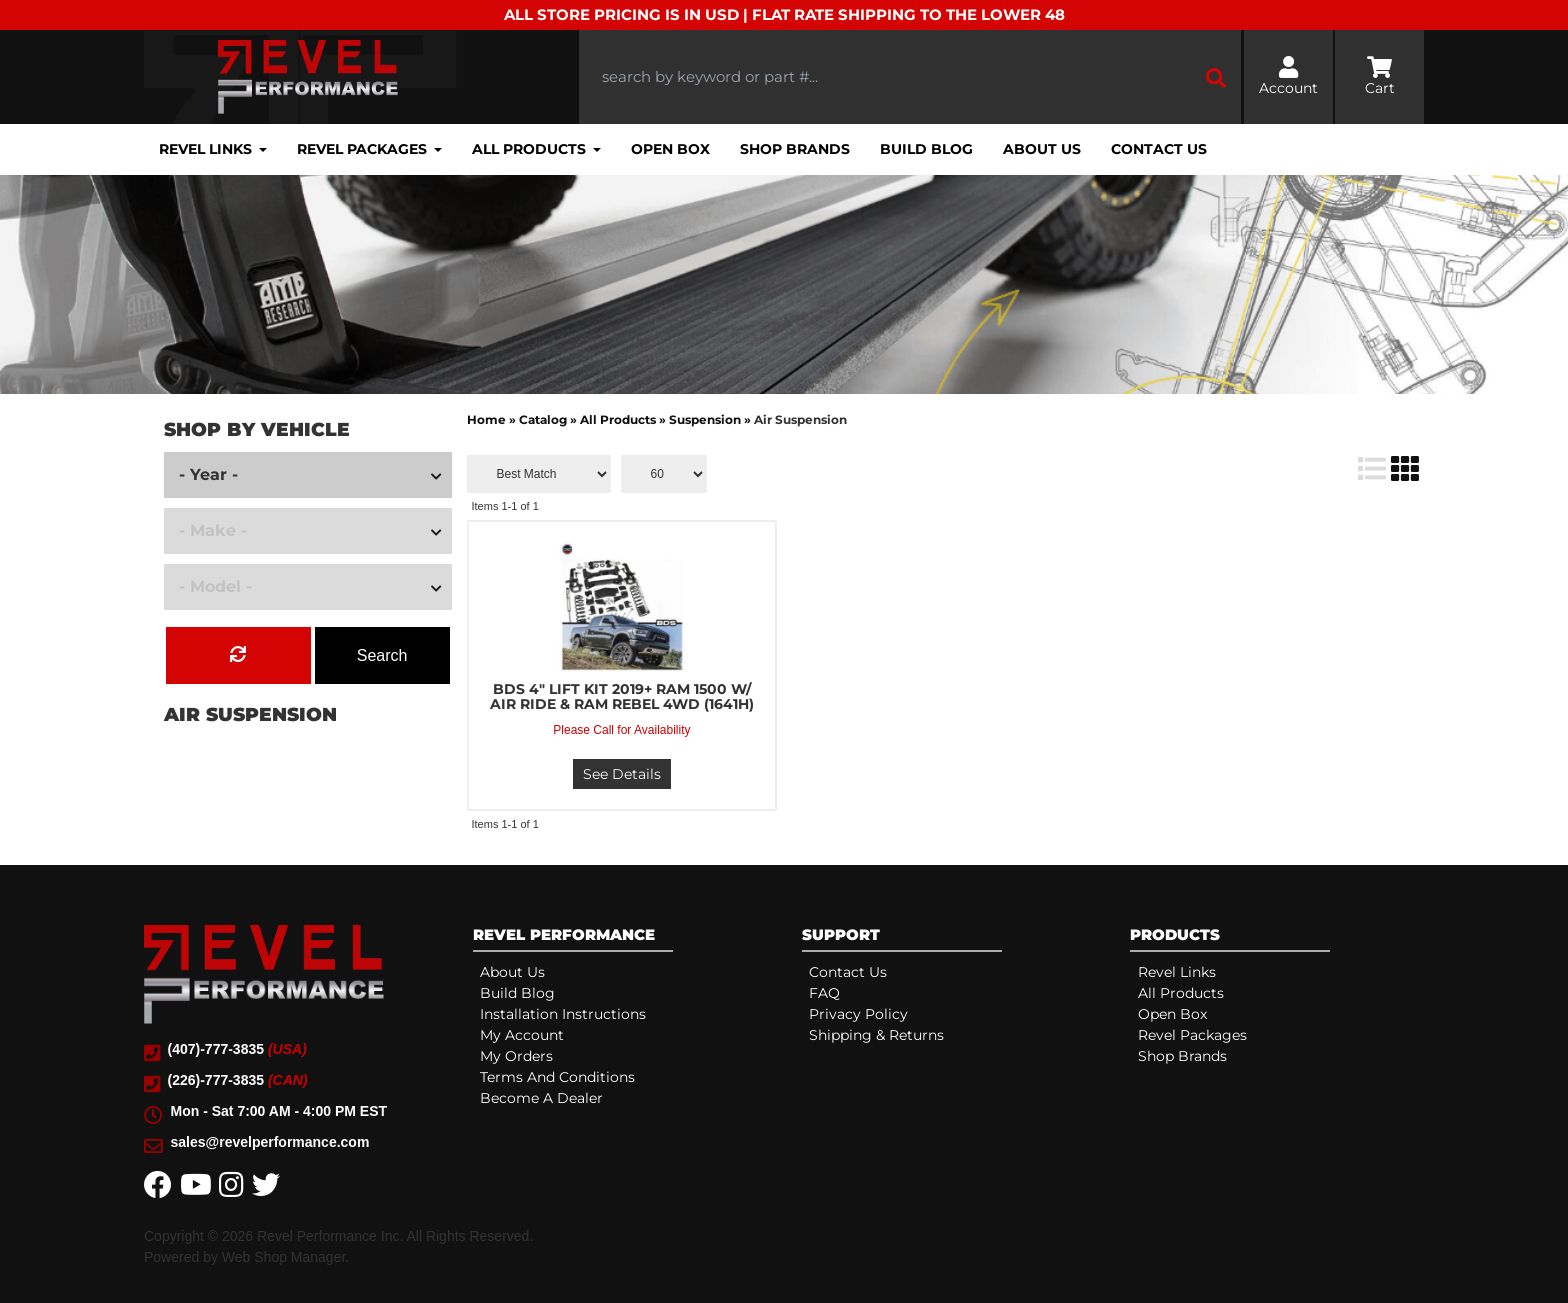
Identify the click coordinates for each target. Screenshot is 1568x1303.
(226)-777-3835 (238, 1080)
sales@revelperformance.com (270, 1142)
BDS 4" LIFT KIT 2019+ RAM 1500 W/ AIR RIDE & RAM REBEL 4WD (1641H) (622, 697)
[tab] (620, 938)
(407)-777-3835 (237, 1049)
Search (382, 655)
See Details (622, 774)
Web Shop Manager (284, 1257)
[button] (910, 77)
